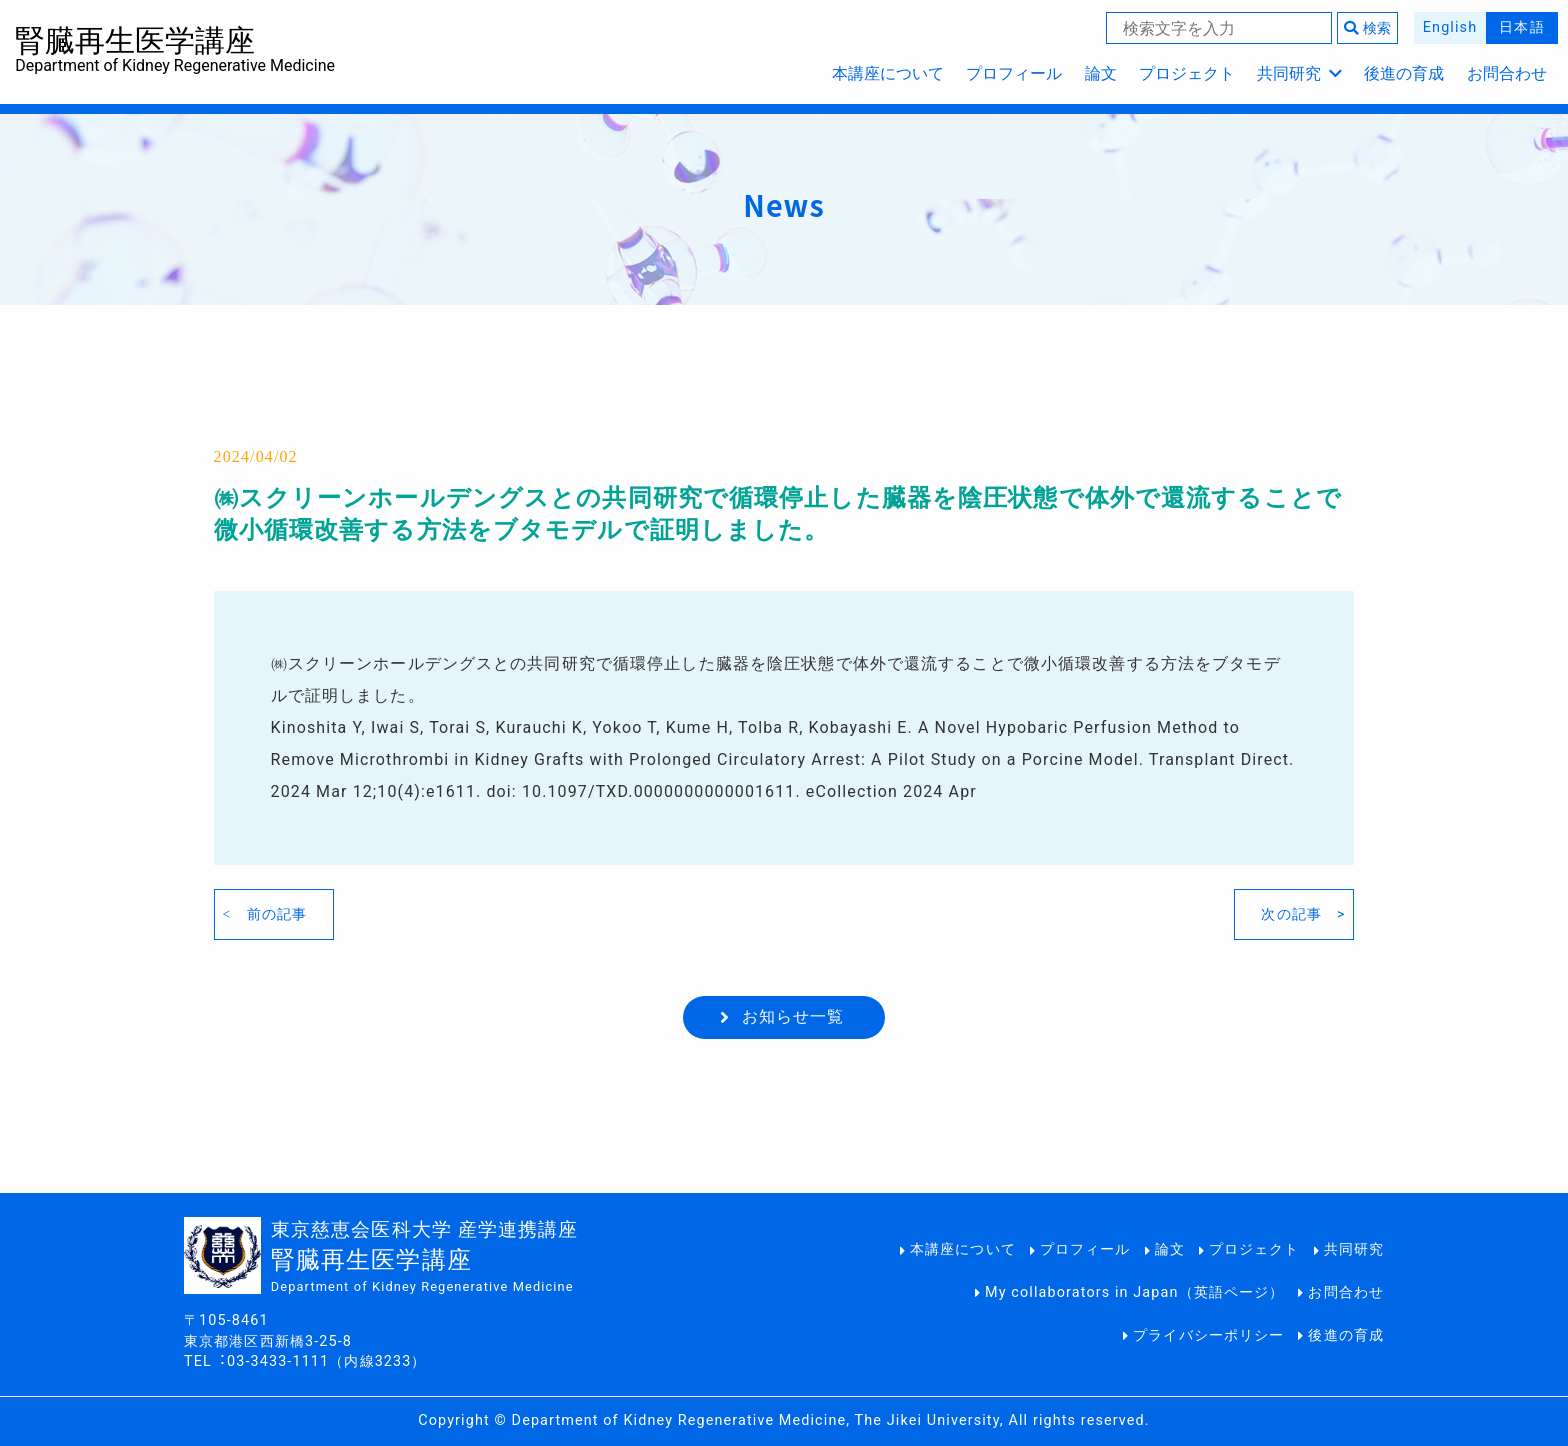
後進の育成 (1404, 73)
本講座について (888, 73)
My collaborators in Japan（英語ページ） (1134, 1292)
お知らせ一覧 (793, 1016)
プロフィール (1014, 73)
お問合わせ (1507, 73)
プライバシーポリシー (1208, 1335)
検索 (1367, 28)
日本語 (1521, 27)
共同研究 (1299, 73)
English (1450, 27)
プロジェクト (1187, 73)
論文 (1101, 73)
